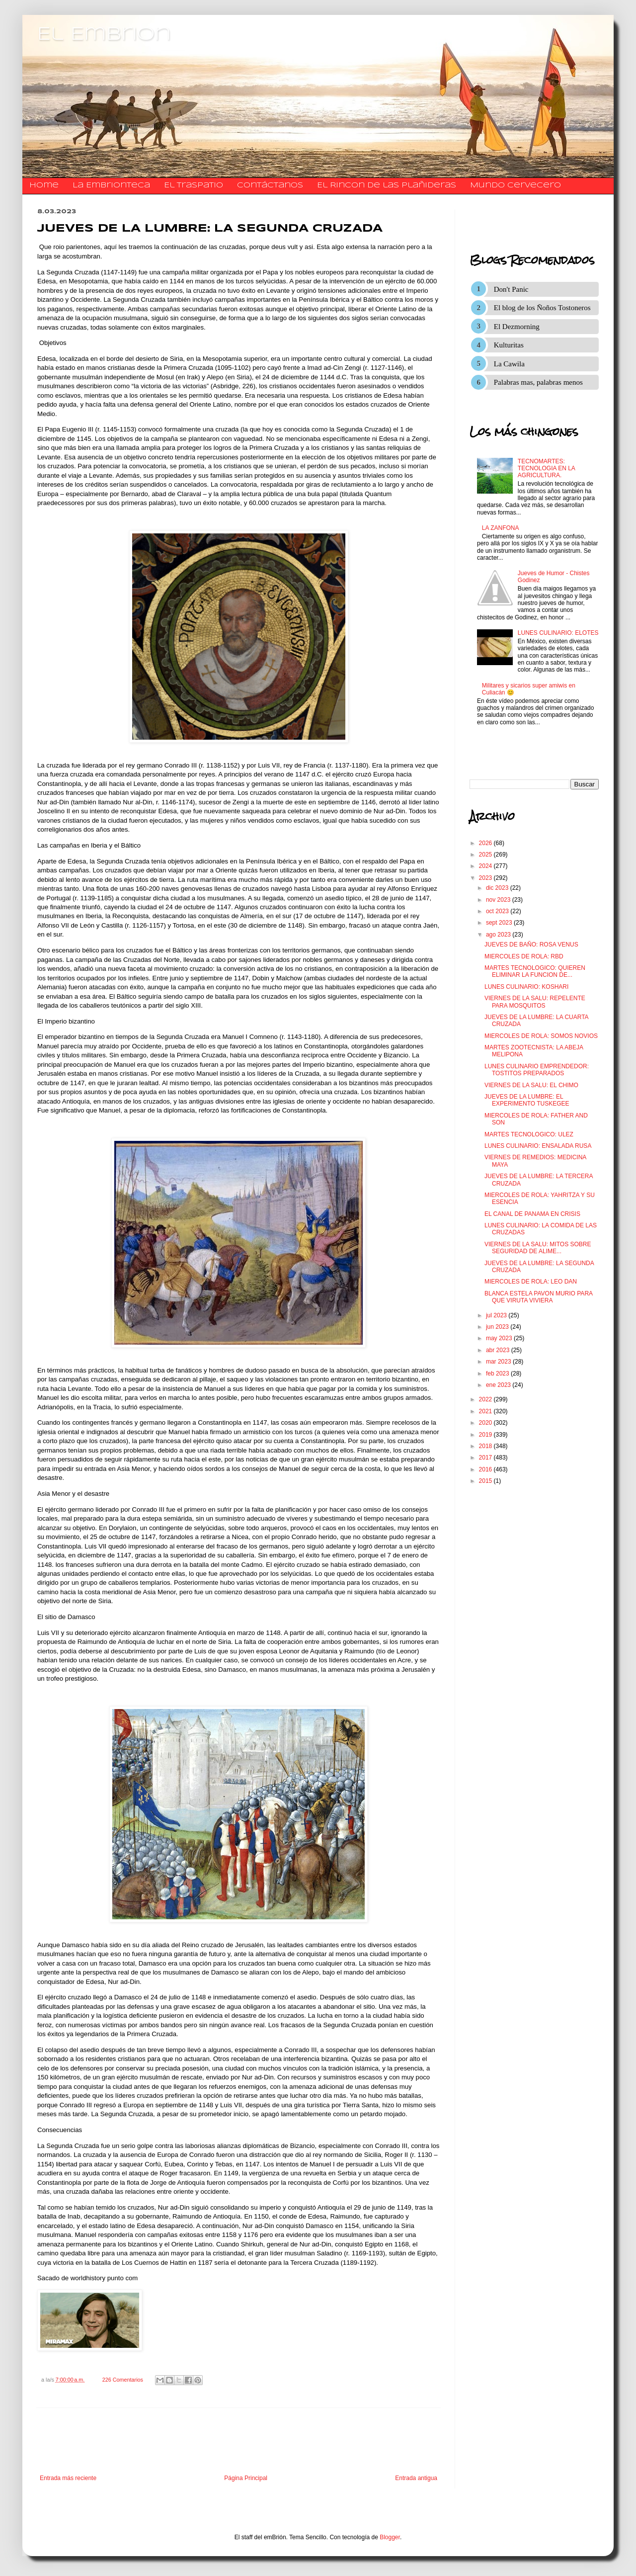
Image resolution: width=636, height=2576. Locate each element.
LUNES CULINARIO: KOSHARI (526, 986)
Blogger (390, 2537)
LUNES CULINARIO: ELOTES (558, 632)
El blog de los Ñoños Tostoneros (542, 308)
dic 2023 (498, 887)
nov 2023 (499, 899)
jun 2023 (498, 1326)
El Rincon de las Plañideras (386, 185)
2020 (486, 1422)
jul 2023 (497, 1315)
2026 (486, 843)
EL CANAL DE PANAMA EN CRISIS (532, 1213)
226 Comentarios (122, 2380)
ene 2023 (499, 1384)
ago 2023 (499, 934)
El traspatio (193, 185)
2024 (486, 865)
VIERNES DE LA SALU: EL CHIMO (531, 1085)
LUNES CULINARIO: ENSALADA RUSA (537, 1145)
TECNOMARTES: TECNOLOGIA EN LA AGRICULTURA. (546, 468)
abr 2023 (498, 1350)
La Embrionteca (111, 185)
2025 (486, 854)
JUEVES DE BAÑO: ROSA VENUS (531, 944)
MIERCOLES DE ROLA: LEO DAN (530, 1281)
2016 (486, 1469)
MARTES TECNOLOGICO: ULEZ (528, 1134)
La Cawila (509, 364)
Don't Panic (511, 289)
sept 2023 (500, 922)
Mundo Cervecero (515, 185)
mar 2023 (499, 1361)
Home (44, 185)
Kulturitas (509, 345)
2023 (486, 877)
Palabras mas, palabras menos (538, 382)
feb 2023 (498, 1373)
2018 (486, 1446)
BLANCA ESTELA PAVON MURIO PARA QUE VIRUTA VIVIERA (538, 1297)
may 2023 (500, 1338)
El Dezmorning (517, 327)
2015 (486, 1480)
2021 (486, 1411)
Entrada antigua (416, 2478)
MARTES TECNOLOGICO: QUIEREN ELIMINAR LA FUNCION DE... (534, 971)
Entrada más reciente (68, 2478)
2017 (486, 1457)
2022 (486, 1399)
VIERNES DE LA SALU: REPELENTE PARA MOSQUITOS (534, 1002)
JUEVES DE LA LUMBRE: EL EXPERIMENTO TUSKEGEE (526, 1100)
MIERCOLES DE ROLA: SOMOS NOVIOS (541, 1035)
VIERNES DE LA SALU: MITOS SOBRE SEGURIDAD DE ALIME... (537, 1248)
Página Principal (245, 2478)
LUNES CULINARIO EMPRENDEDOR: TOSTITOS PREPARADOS (536, 1070)
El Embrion (104, 34)
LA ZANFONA (500, 527)
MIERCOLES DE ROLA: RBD (523, 956)
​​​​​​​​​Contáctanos (270, 185)
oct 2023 (498, 911)
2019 (486, 1434)
